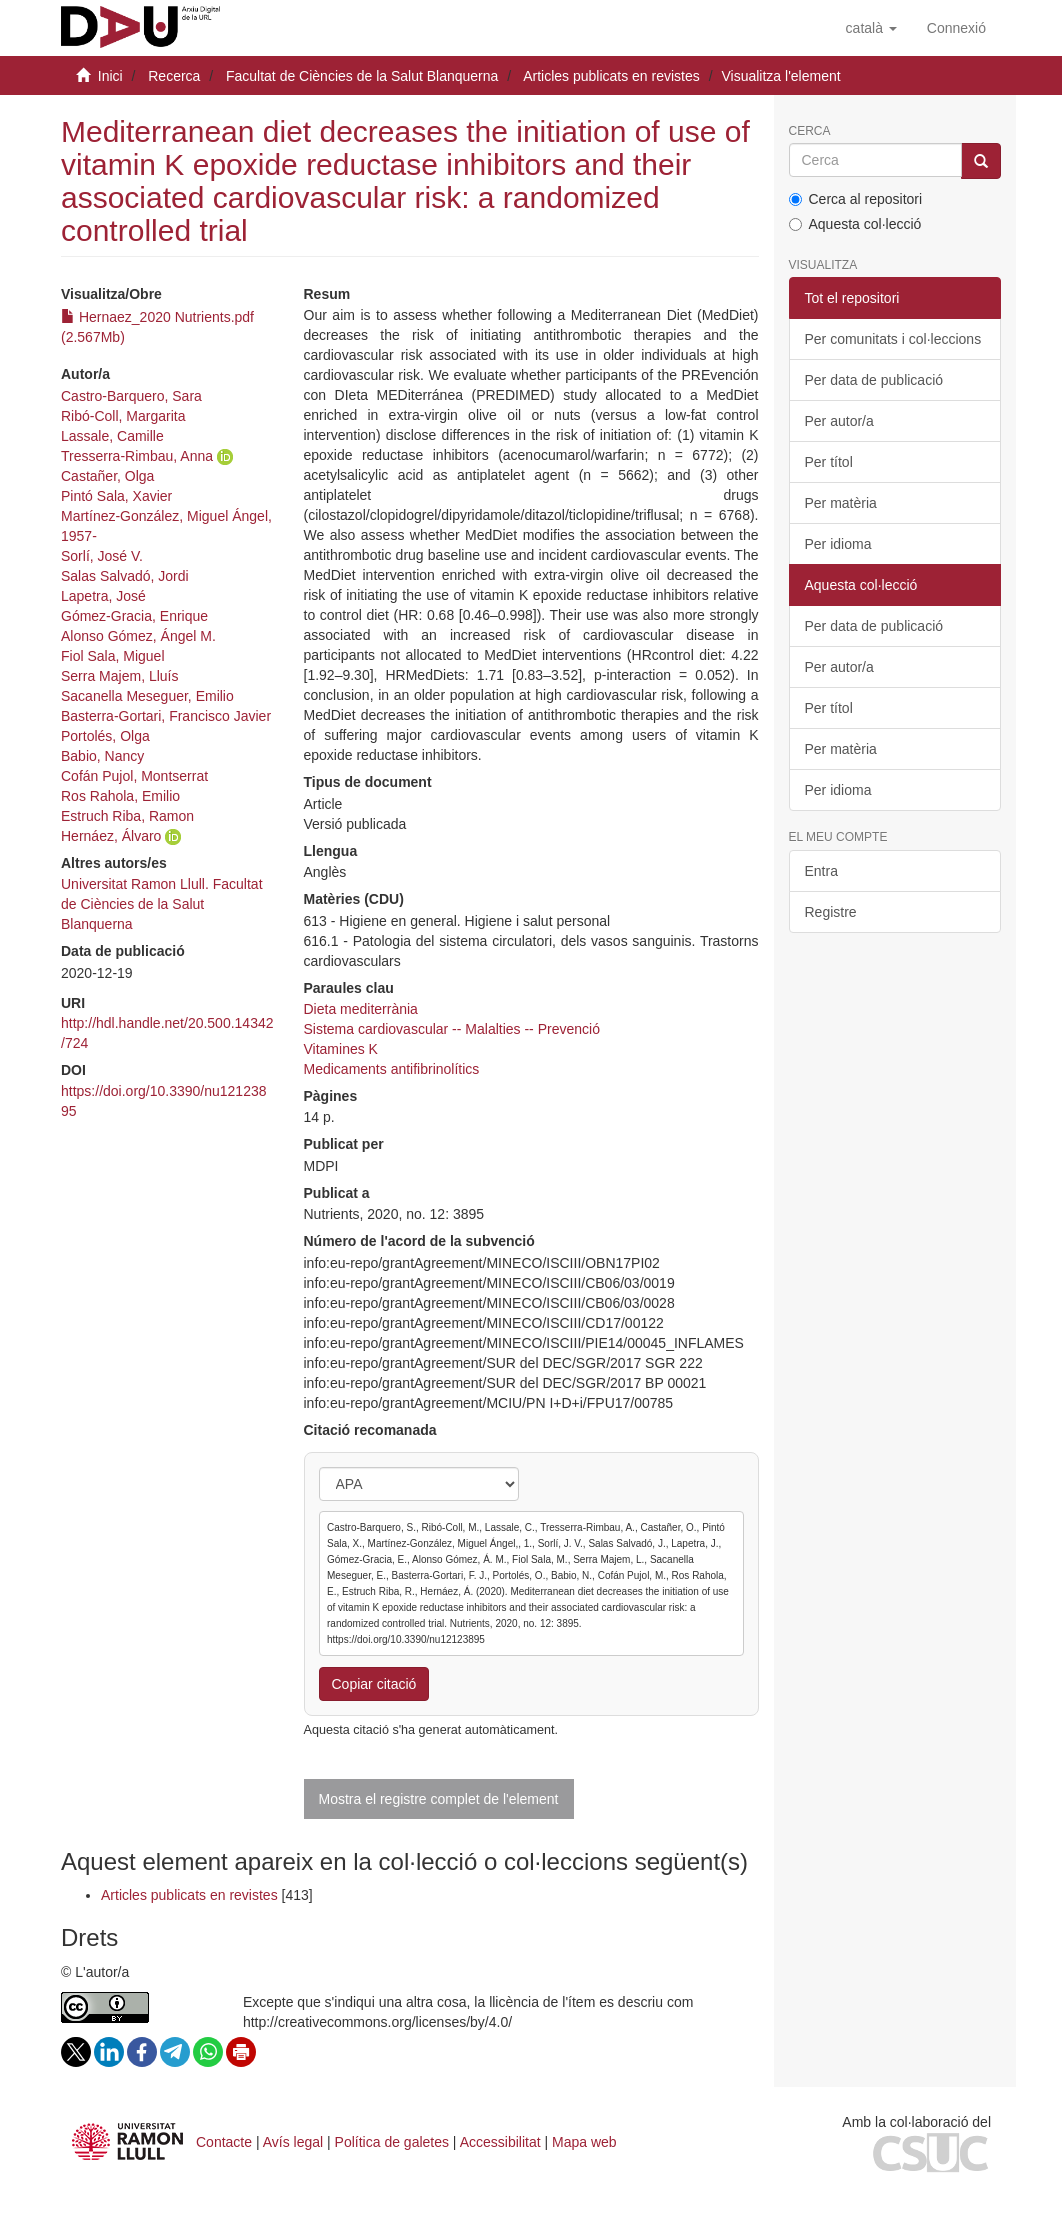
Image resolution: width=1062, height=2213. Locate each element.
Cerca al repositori (856, 199)
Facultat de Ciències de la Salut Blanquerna (362, 76)
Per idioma (838, 544)
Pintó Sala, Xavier (116, 496)
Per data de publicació (874, 380)
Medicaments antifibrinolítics (392, 1069)
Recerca (174, 76)
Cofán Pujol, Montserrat (134, 776)
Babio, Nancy (102, 756)
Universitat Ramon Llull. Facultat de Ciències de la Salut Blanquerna (162, 904)
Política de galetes (392, 2142)
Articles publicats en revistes (611, 76)
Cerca (810, 131)
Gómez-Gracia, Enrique (134, 616)
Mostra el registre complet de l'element (439, 1799)
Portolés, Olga (105, 736)
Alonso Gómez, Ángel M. (138, 636)
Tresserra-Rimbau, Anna (137, 456)
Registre (831, 912)
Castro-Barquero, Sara (131, 396)
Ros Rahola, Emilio (120, 796)
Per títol (829, 462)
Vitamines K (341, 1049)
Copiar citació (374, 1684)
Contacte (224, 2142)
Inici (110, 76)
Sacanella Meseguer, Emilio (147, 696)
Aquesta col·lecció (855, 224)
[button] (871, 28)
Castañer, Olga (107, 476)
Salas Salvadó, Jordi (125, 576)
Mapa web (584, 2142)
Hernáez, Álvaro (111, 836)
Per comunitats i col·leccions (893, 339)
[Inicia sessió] (956, 28)
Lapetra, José (103, 596)
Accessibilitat (500, 2142)
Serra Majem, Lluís (119, 676)
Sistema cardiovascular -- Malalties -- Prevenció (452, 1029)
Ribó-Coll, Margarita (123, 416)
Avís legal (293, 2142)
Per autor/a (839, 421)
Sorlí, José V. (102, 556)
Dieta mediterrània (361, 1009)
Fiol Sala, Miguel (113, 656)
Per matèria (841, 503)
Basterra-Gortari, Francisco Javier (166, 716)
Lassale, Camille (112, 436)
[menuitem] (956, 28)
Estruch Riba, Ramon (127, 816)
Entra (821, 871)
